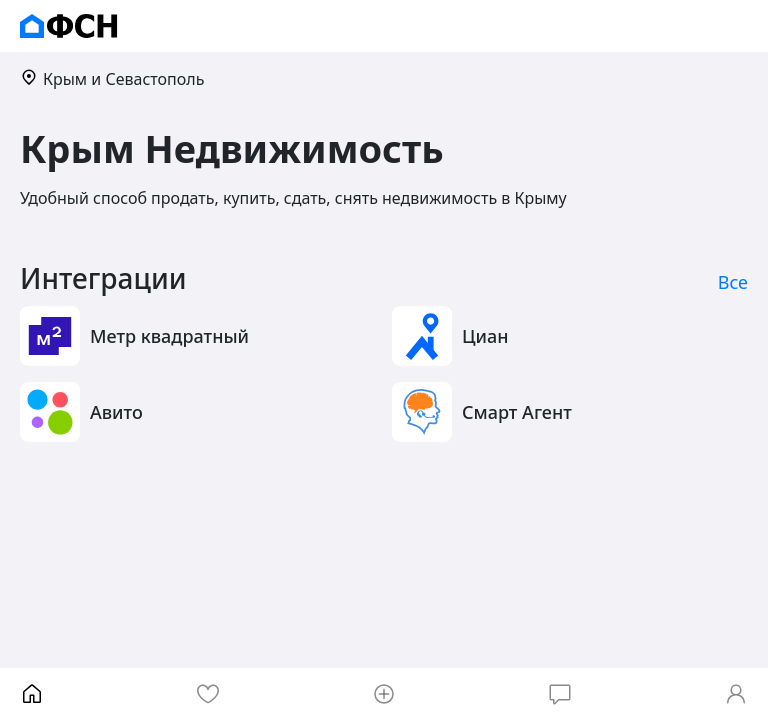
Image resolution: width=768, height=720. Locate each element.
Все (733, 282)
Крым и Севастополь (112, 79)
